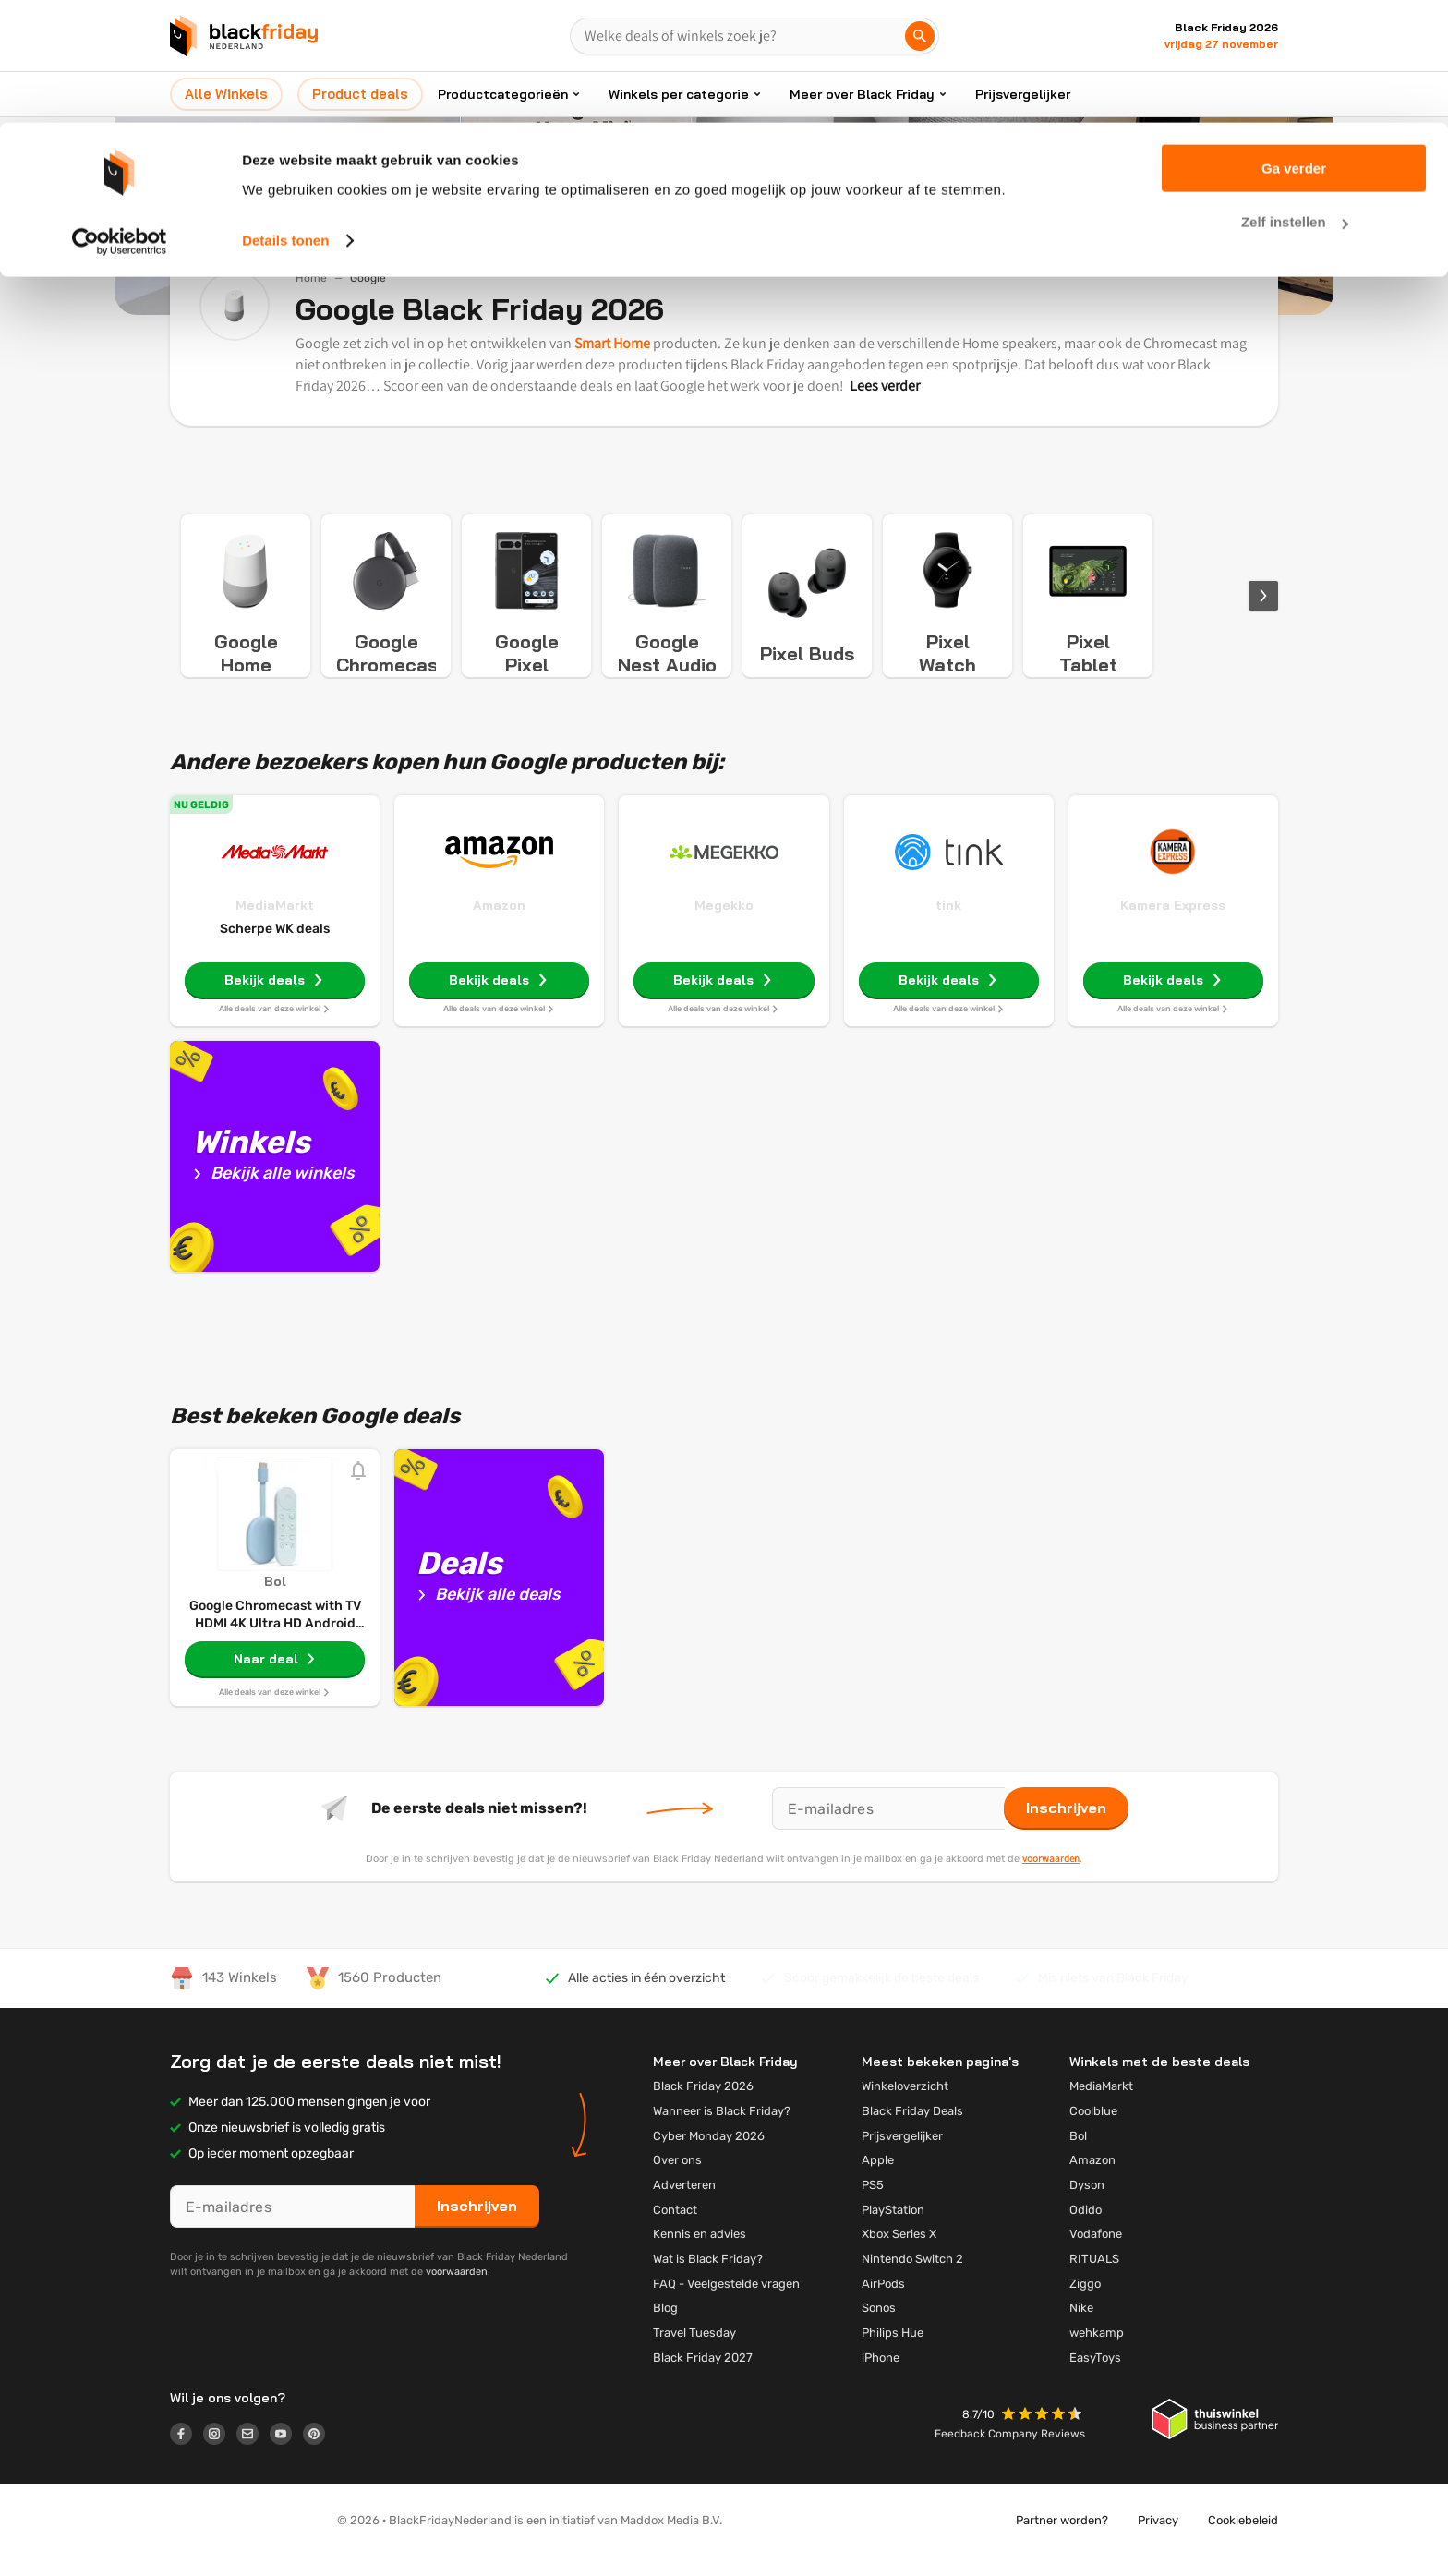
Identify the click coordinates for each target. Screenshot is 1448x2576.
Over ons (677, 2178)
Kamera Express (1172, 923)
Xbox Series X (899, 2252)
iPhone (880, 2376)
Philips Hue (892, 2351)
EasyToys (1095, 2376)
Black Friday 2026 (703, 2104)
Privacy (1158, 2539)
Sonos (879, 2326)
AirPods (883, 2302)
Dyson (1086, 2203)
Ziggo (1085, 2302)
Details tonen (285, 118)
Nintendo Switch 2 (912, 2277)
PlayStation (893, 2228)
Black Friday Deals (912, 2129)
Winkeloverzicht (905, 2104)
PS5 (873, 2203)
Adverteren (684, 2203)
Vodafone (1095, 2252)
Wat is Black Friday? (708, 2277)
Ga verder (1293, 46)
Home (311, 278)
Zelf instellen (1294, 100)
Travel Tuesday (694, 2351)
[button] (1043, 2434)
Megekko (724, 923)
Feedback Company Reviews (1010, 2452)
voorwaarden (1051, 1876)
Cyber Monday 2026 (709, 2154)
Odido (1085, 2228)
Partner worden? (1062, 2539)
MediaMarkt (274, 923)
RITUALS (1094, 2277)
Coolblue (1093, 2129)
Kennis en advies (699, 2252)
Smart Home (612, 343)
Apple (878, 2178)
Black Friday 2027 (703, 2376)
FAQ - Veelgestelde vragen (726, 2302)
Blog (665, 2326)
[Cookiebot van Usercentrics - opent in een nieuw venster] (119, 118)
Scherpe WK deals (275, 947)
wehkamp (1096, 2351)
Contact (675, 2228)
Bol (1078, 2154)
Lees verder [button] (885, 385)
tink (948, 923)
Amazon (499, 923)
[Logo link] (186, 2455)
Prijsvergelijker (902, 2154)
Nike (1081, 2326)
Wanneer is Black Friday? (721, 2129)
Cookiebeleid (1243, 2539)
